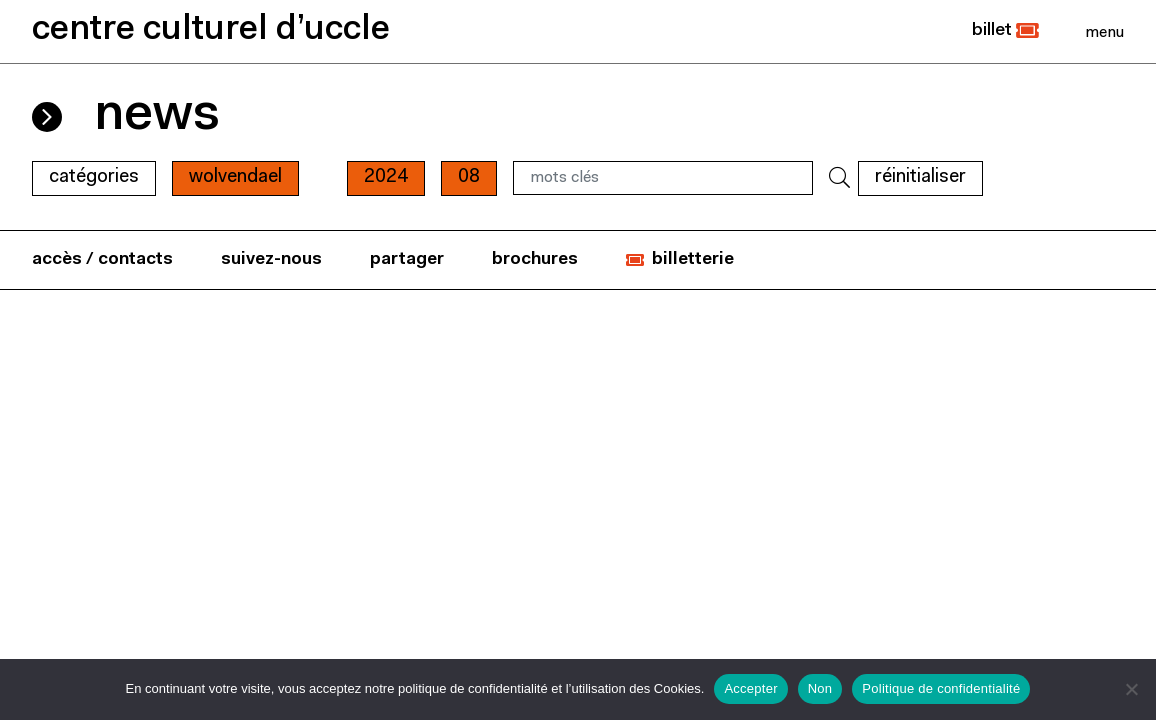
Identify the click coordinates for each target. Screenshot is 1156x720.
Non (820, 688)
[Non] (1131, 689)
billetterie (693, 259)
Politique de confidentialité (941, 688)
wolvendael (235, 177)
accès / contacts (102, 259)
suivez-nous (271, 259)
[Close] (1104, 32)
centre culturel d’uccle (211, 30)
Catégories (94, 177)
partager (407, 259)
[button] (1005, 31)
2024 (386, 177)
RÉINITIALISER (920, 177)
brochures (535, 259)
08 (469, 177)
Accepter (750, 688)
